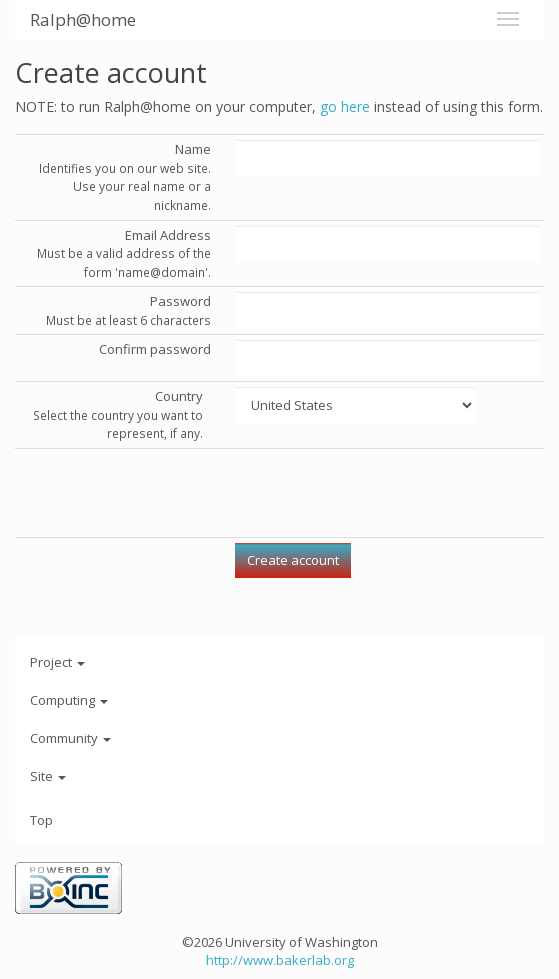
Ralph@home (83, 19)
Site (48, 776)
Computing (69, 700)
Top (41, 820)
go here (345, 106)
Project (57, 662)
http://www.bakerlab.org (280, 960)
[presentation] (387, 493)
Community (70, 738)
